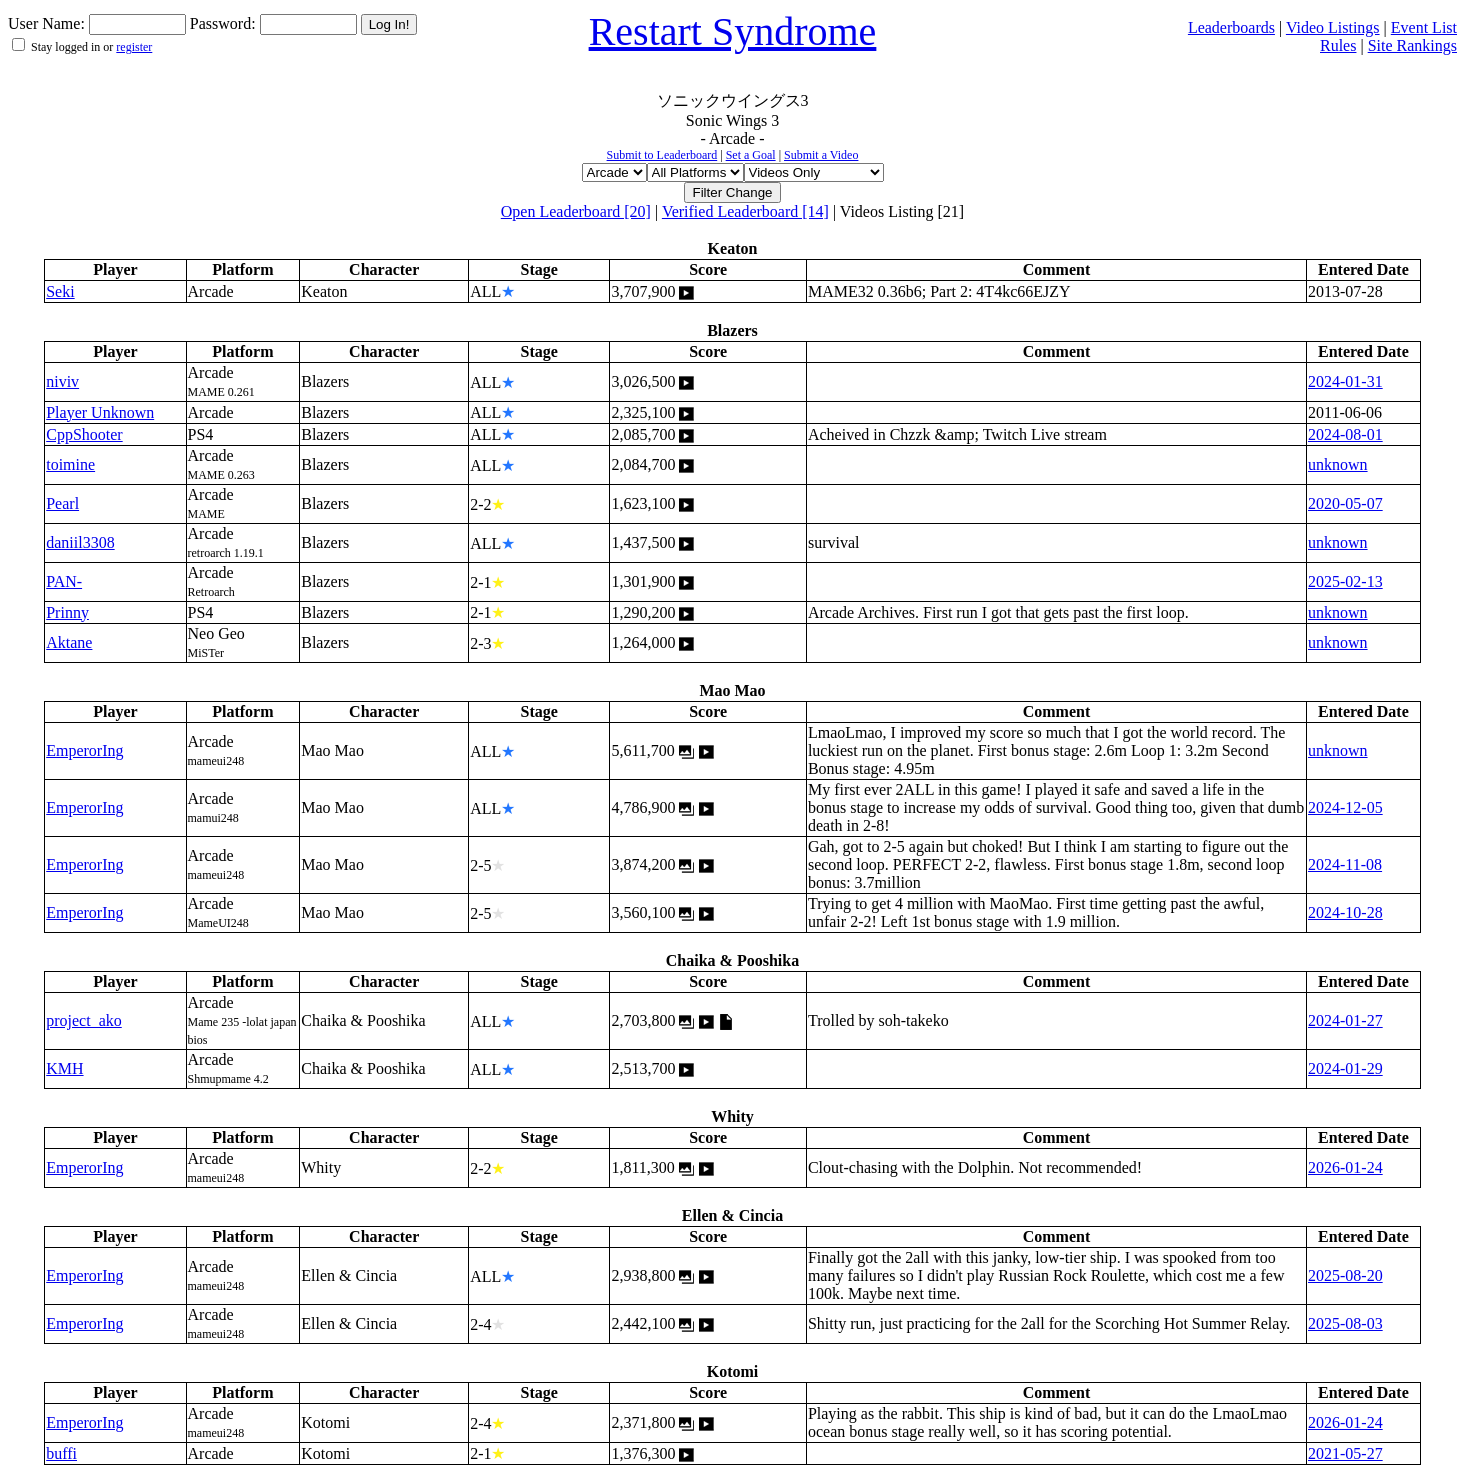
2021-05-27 (1345, 1453)
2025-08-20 (1345, 1275)
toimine (70, 464)
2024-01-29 (1345, 1068)
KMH (64, 1068)
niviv (62, 381)
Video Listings (1333, 27)
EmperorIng (84, 750)
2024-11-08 (1345, 864)
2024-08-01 (1345, 434)
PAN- (64, 581)
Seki (60, 291)
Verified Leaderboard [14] (745, 211)
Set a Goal (751, 155)
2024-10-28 (1345, 912)
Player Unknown (100, 412)
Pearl (62, 503)
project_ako (84, 1020)
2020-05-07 (1345, 503)
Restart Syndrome (733, 31)
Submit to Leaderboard (662, 155)
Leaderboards (1231, 27)
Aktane (69, 642)
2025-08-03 (1345, 1323)
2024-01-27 (1345, 1020)
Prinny (67, 612)
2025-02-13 (1345, 581)
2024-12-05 (1345, 807)
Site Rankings (1412, 45)
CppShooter (84, 434)
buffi (61, 1453)
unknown (1338, 464)
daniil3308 (80, 542)
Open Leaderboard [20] (576, 211)
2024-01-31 (1345, 381)
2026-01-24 (1345, 1167)
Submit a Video (821, 155)
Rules (1338, 45)
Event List (1424, 27)
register (134, 47)
